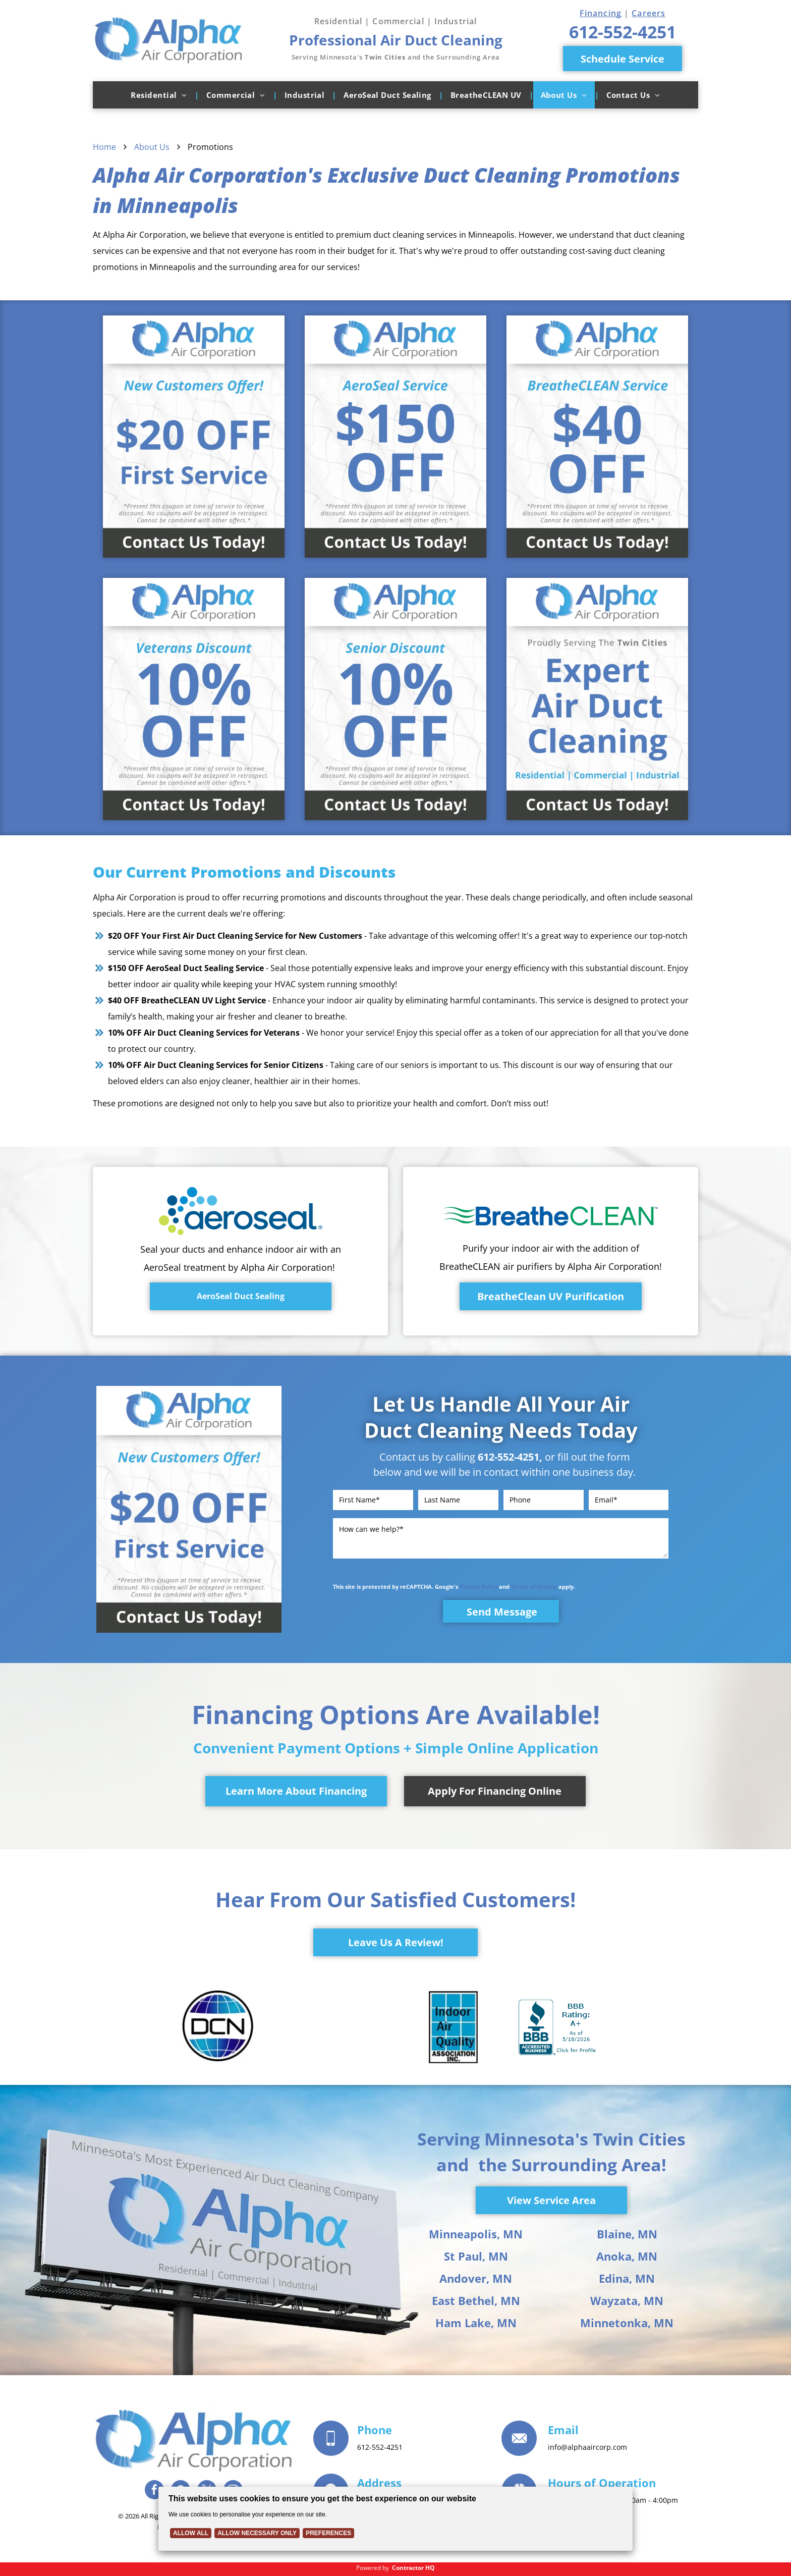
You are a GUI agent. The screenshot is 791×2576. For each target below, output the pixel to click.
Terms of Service (534, 1586)
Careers (648, 13)
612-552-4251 (508, 1457)
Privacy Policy (478, 1586)
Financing (601, 13)
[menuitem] (160, 95)
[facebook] (154, 2491)
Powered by (372, 2567)
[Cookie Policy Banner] (395, 2519)
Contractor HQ (413, 2567)
